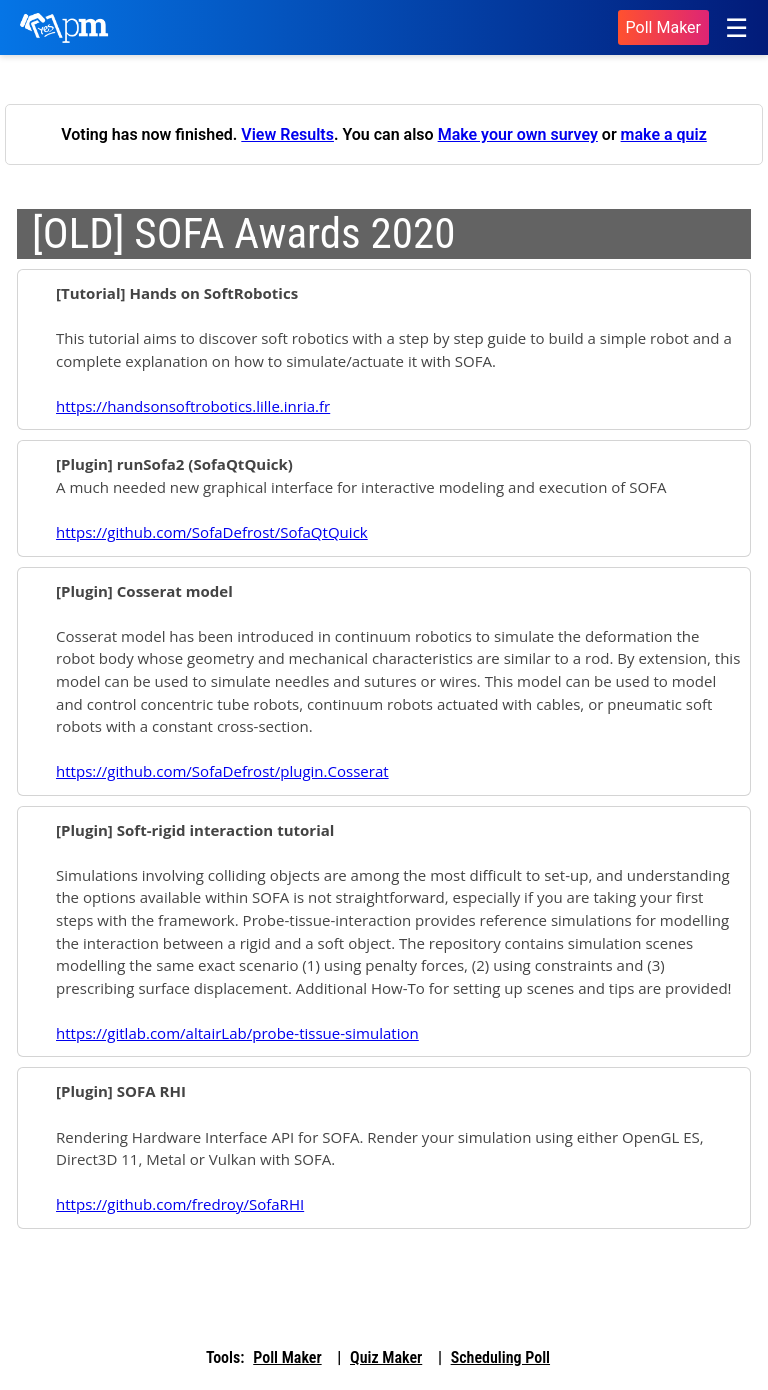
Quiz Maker (386, 1357)
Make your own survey (518, 134)
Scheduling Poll (500, 1357)
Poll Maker (663, 27)
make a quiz (664, 134)
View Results (287, 134)
